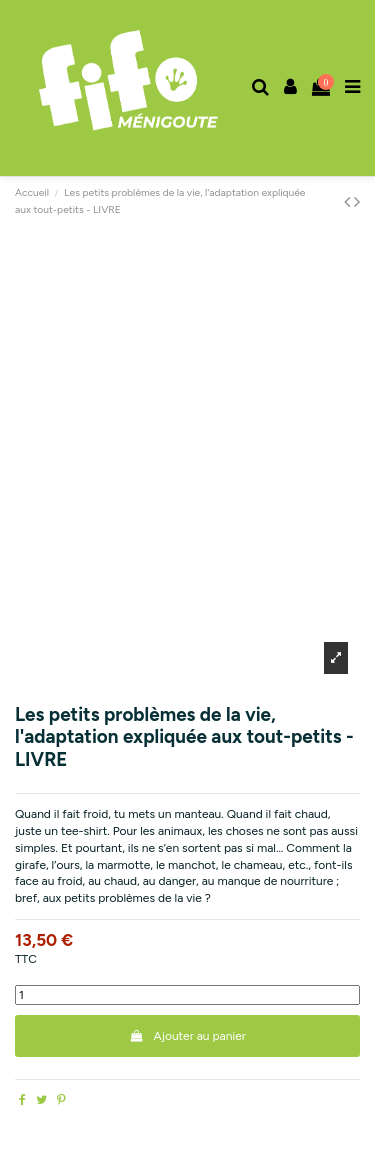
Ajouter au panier (187, 1036)
